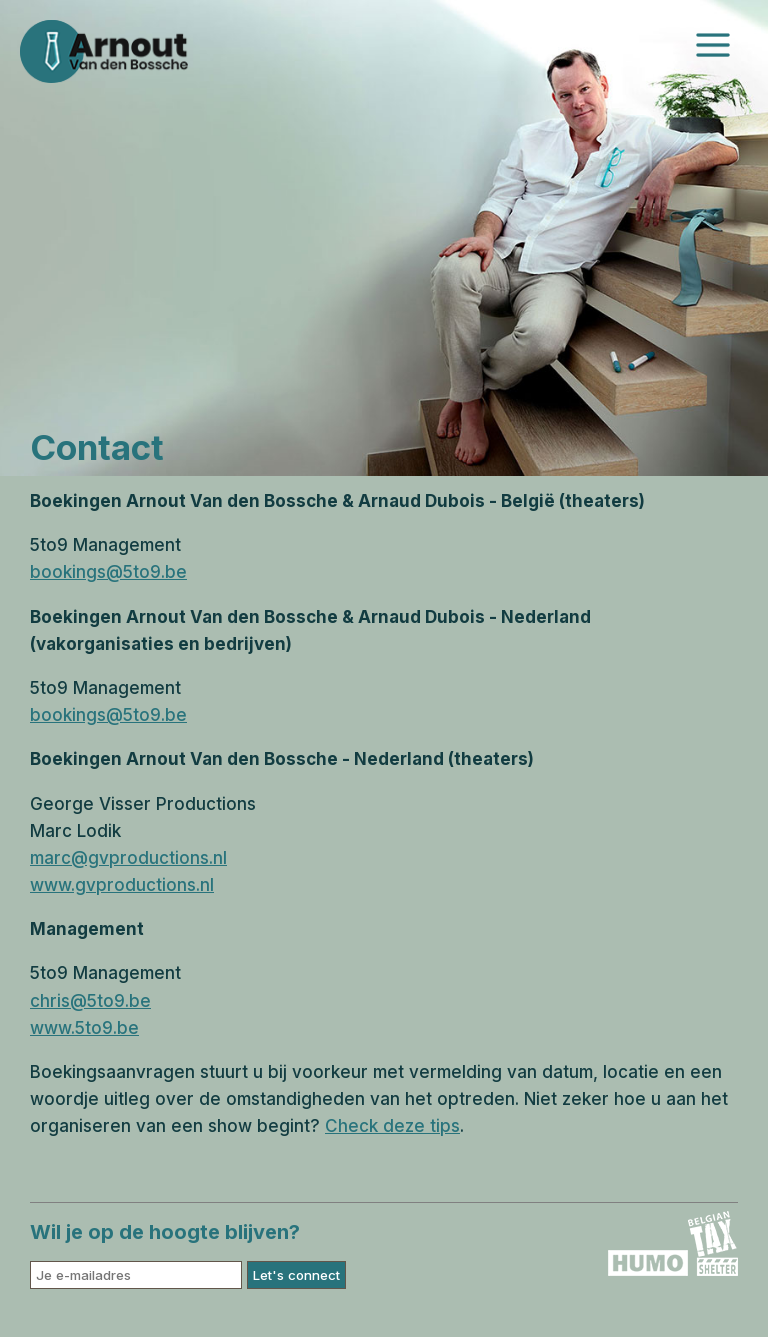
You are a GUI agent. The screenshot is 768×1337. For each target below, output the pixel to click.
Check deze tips (392, 1126)
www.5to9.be (84, 1028)
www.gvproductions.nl (122, 885)
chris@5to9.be (90, 1001)
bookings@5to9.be (108, 572)
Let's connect (296, 1275)
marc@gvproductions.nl (128, 858)
